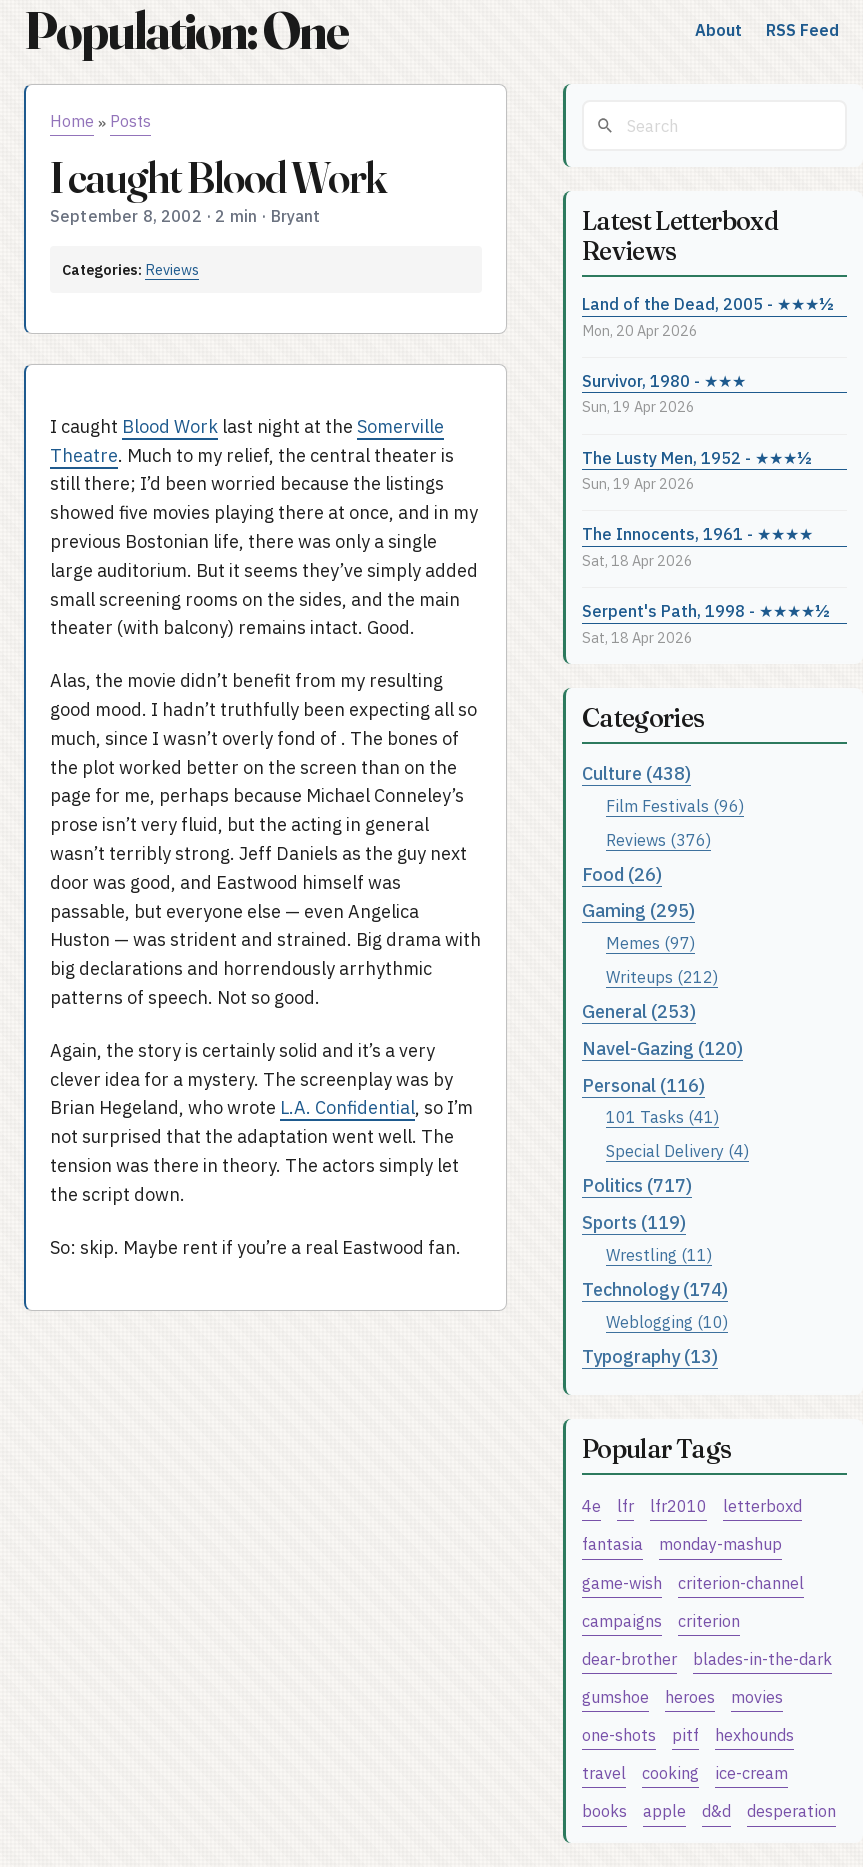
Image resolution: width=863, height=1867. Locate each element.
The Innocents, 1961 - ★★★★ (697, 533)
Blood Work (170, 426)
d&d (716, 1810)
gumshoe (615, 1696)
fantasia (612, 1543)
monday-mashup (720, 1543)
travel (604, 1772)
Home (72, 121)
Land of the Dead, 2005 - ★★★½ (708, 303)
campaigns (622, 1620)
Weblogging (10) (667, 1321)
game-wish (622, 1582)
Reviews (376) (658, 839)
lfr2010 (678, 1505)
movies (757, 1696)
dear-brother (629, 1658)
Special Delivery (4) (677, 1150)
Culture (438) (636, 773)
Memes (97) (650, 942)
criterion (709, 1620)
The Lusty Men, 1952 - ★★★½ (697, 457)
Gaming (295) (638, 910)
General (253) (639, 1011)
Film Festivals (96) (675, 805)
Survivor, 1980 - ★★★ (664, 380)
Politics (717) (637, 1185)
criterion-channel (741, 1582)
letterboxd (762, 1505)
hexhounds (754, 1734)
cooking (670, 1772)
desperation (791, 1810)
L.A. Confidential (347, 1107)
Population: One (186, 30)
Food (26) (622, 874)
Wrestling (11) (659, 1254)
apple (664, 1810)
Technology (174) (655, 1289)
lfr (625, 1505)
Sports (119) (634, 1222)
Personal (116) (643, 1085)
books (604, 1810)
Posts (130, 121)
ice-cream (751, 1772)
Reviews (172, 269)
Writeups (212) (662, 976)
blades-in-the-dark (762, 1658)
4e (591, 1505)
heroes (690, 1696)
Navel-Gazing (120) (662, 1048)
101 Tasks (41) (662, 1116)
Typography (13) (650, 1356)
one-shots (619, 1734)
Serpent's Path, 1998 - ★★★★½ (706, 610)
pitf (685, 1734)
